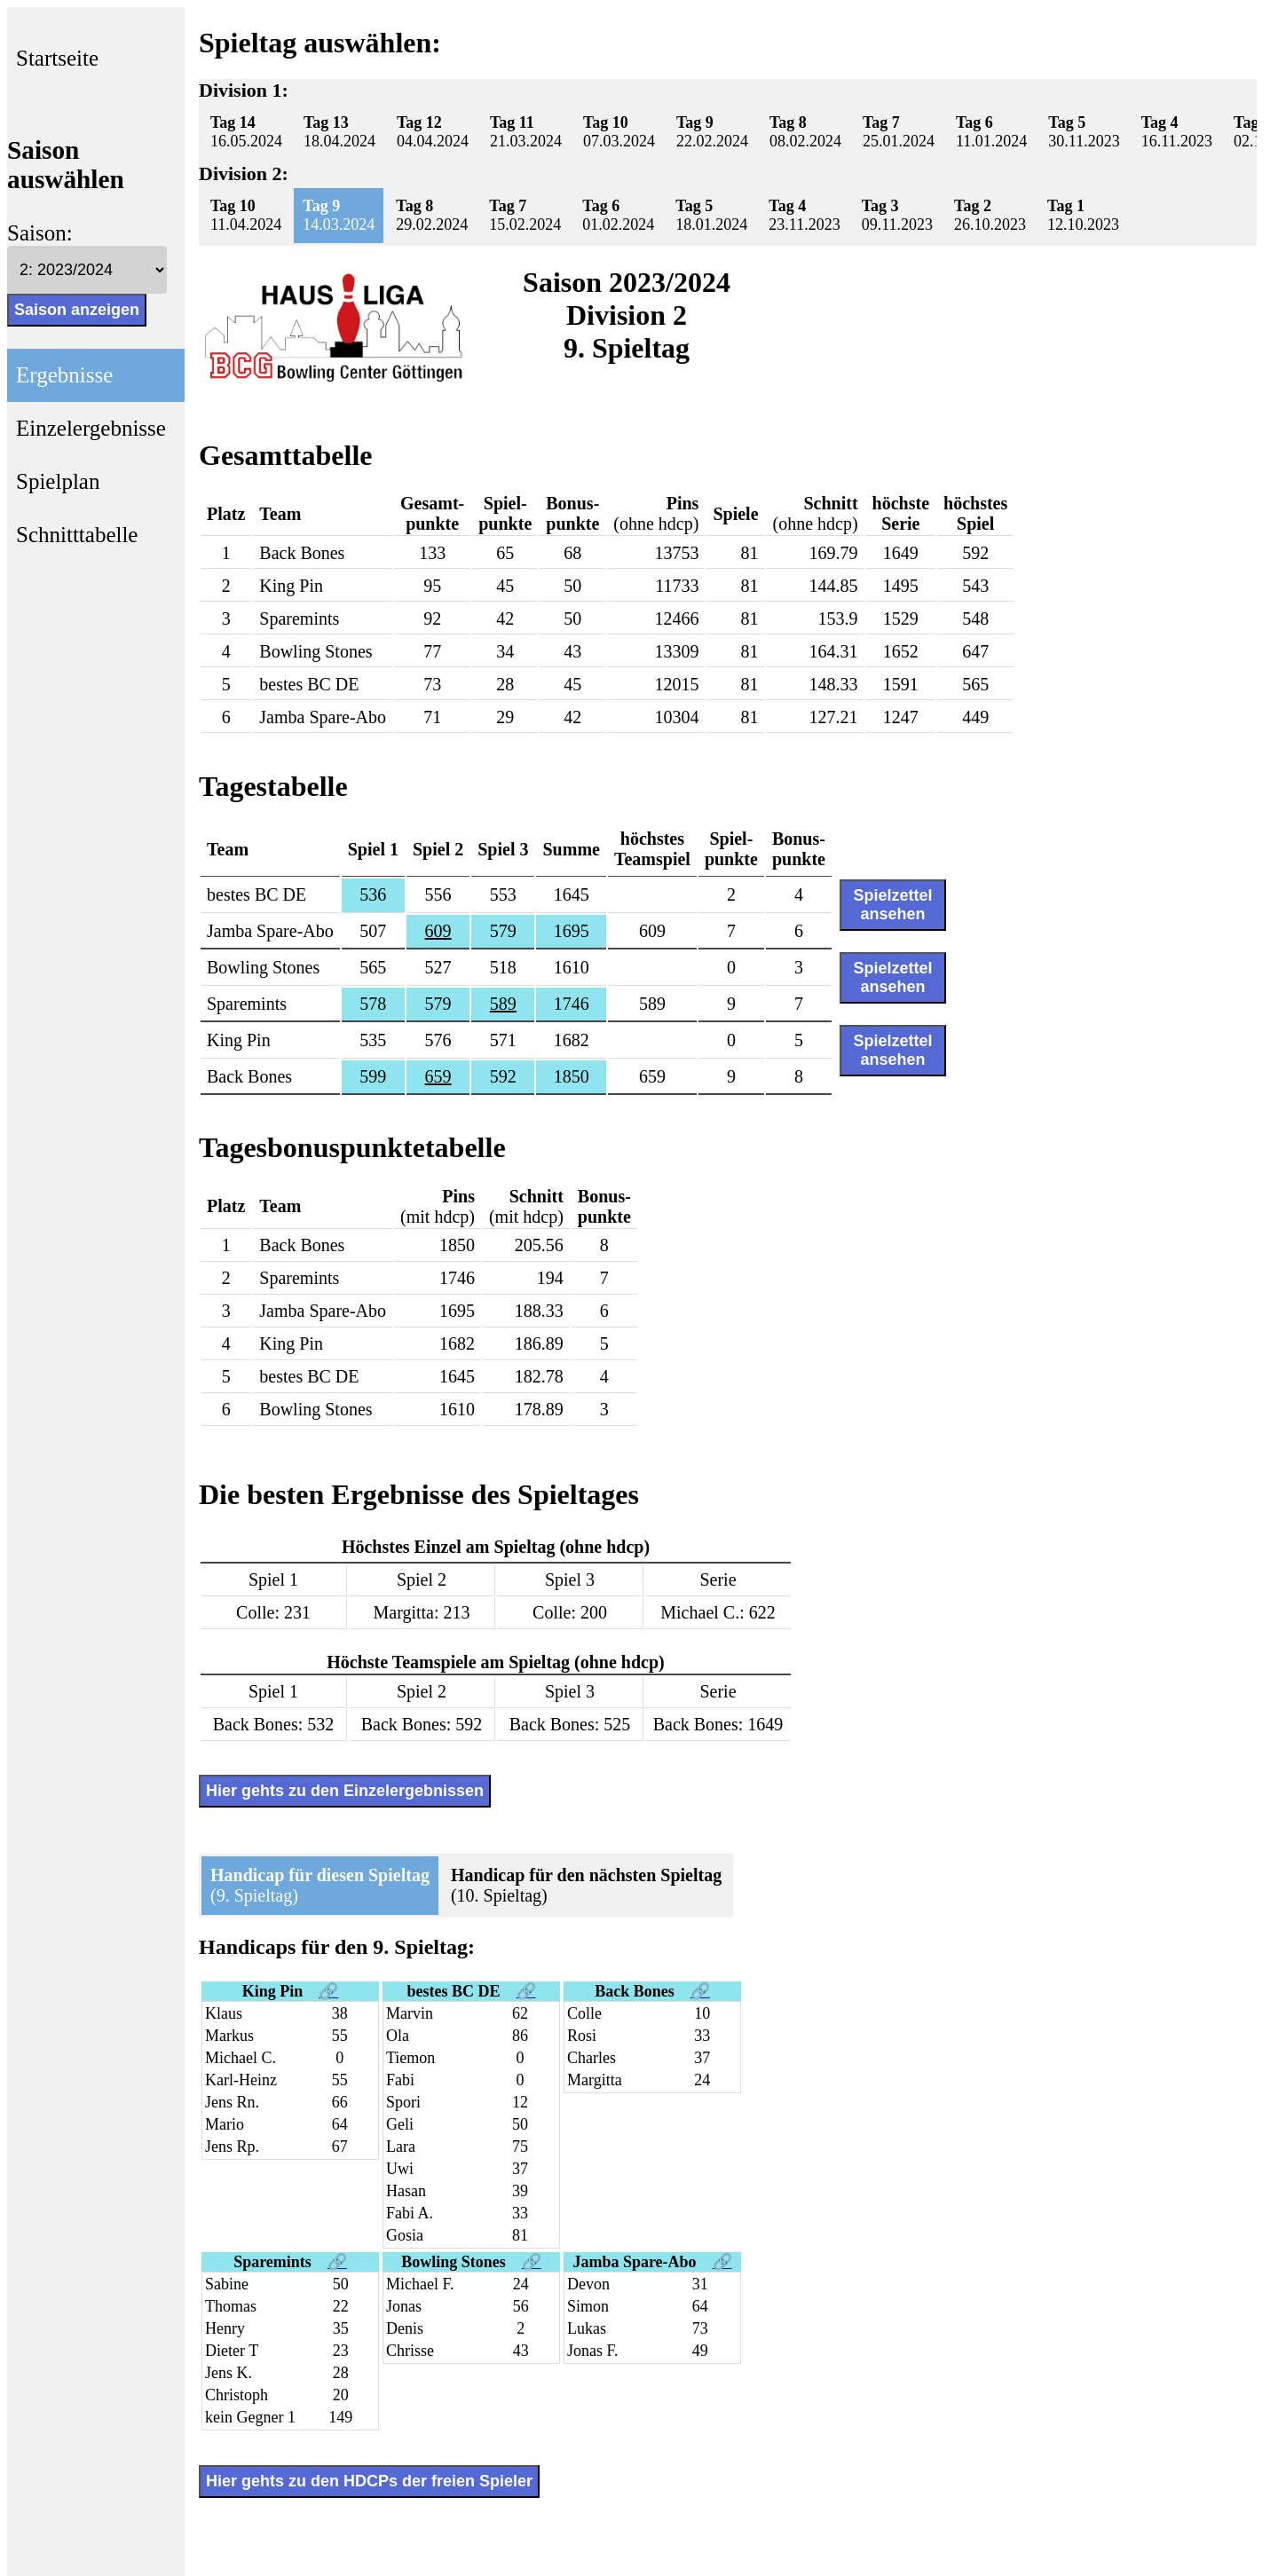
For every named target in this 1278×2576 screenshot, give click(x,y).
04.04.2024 (433, 132)
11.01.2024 (991, 132)
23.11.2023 (804, 215)
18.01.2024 (711, 215)
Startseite (57, 58)
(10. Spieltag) (586, 1885)
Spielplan (57, 481)
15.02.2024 (525, 215)
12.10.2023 (1083, 215)
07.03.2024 (619, 132)
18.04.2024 (339, 132)
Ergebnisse (64, 375)
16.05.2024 (246, 132)
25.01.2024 (899, 132)
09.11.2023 (897, 215)
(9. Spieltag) (320, 1885)
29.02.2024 (432, 215)
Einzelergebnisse (91, 428)
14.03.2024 (339, 215)
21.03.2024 (526, 132)
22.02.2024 (712, 132)
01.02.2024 (618, 215)
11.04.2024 (245, 215)
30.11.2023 (1083, 132)
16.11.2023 (1176, 132)
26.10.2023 (990, 215)
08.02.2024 (805, 132)
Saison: (40, 233)
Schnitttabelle (77, 535)
